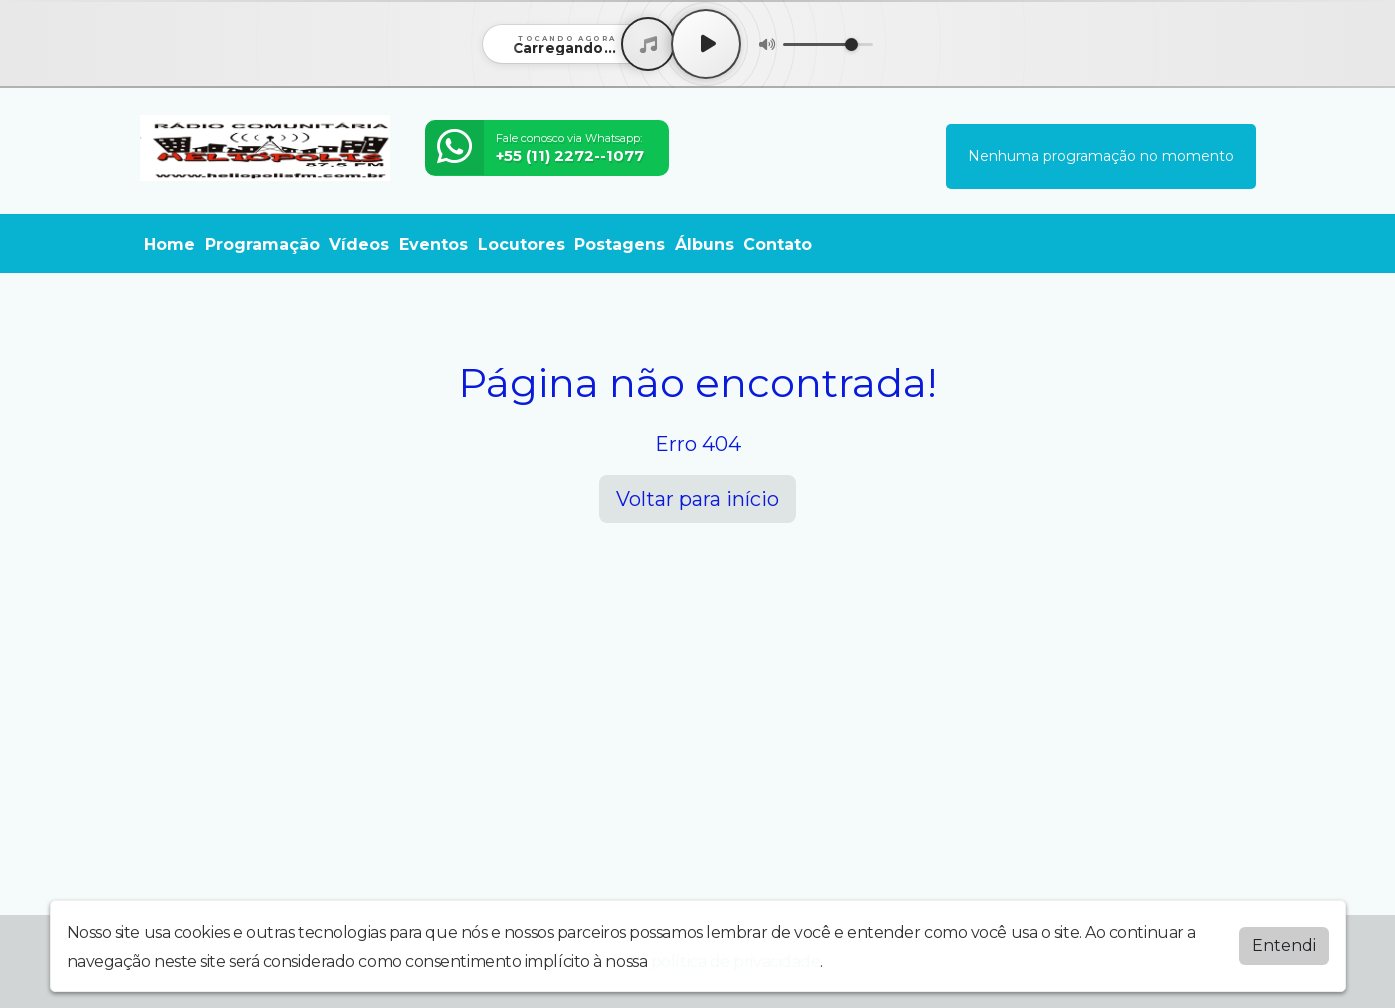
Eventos (433, 244)
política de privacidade (736, 961)
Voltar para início (697, 499)
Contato (777, 244)
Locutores (521, 244)
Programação (262, 244)
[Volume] (828, 44)
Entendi (1284, 945)
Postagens (619, 244)
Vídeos (359, 244)
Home (169, 244)
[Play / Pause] (706, 44)
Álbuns (704, 244)
